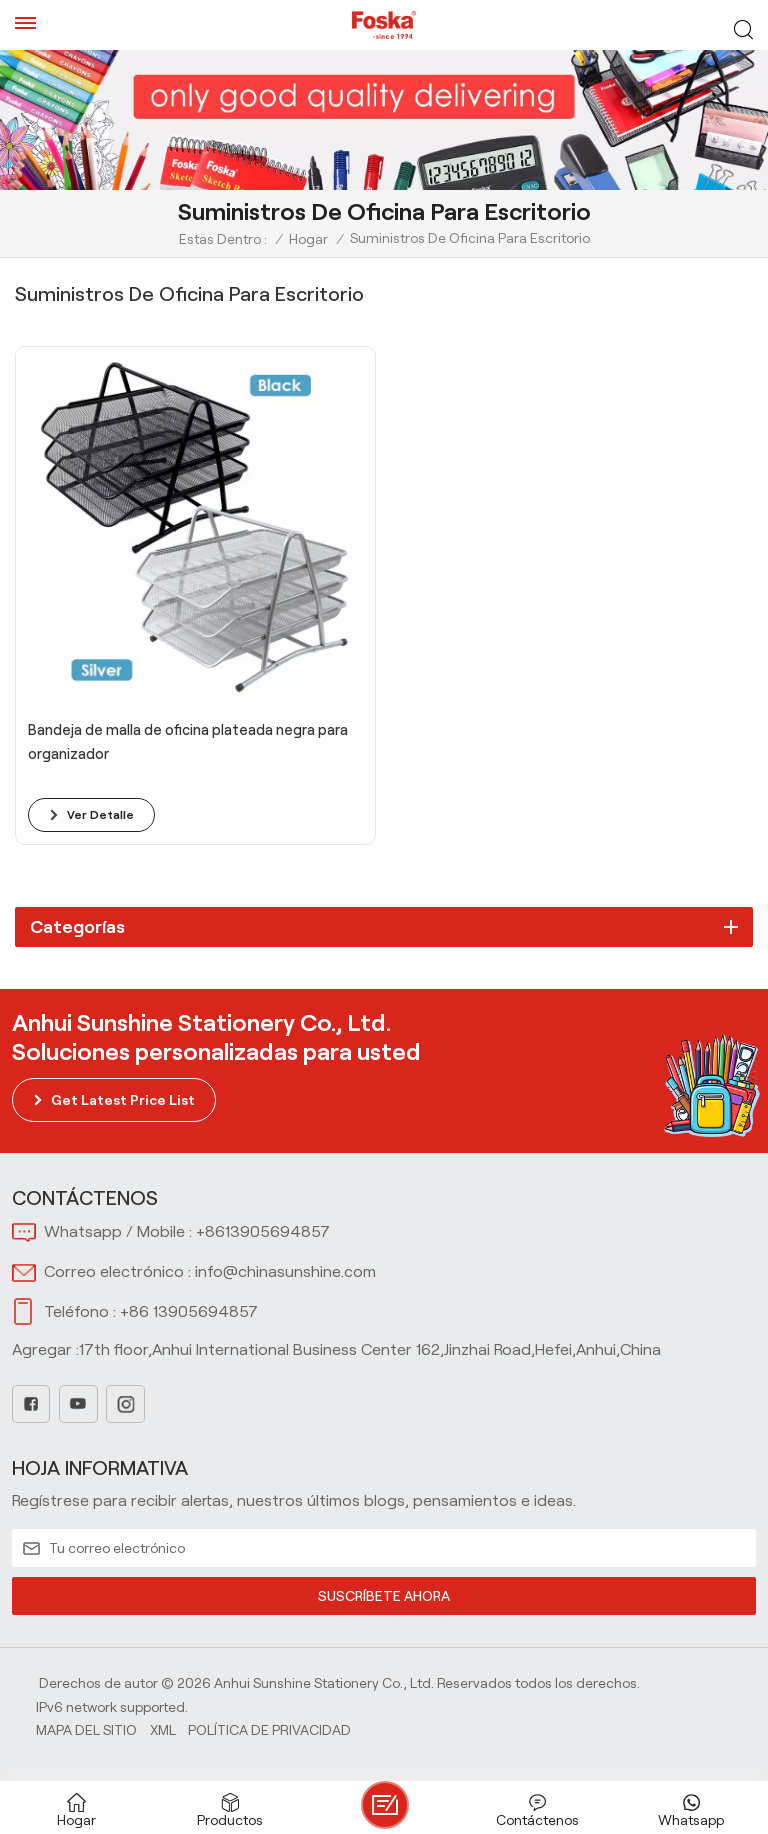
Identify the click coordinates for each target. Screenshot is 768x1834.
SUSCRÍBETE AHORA (384, 1596)
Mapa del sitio (86, 1730)
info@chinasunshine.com (285, 1271)
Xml (163, 1730)
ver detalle (100, 814)
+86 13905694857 (189, 1311)
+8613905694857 (263, 1231)
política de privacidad (269, 1730)
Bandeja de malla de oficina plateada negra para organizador (188, 742)
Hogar (308, 239)
